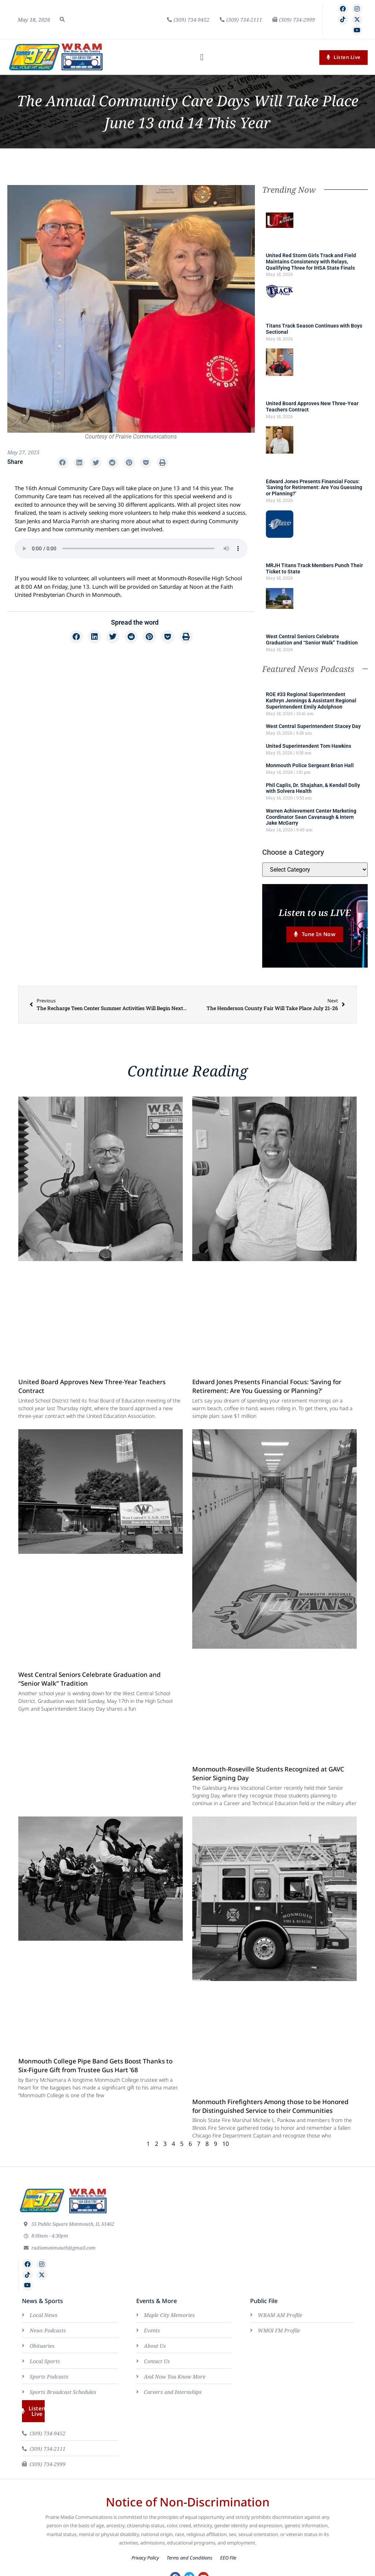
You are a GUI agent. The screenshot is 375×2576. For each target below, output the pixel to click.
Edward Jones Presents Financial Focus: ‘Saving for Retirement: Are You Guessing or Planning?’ (314, 487)
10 (225, 2144)
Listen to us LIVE (315, 912)
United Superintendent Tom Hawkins (308, 746)
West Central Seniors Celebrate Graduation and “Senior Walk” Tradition (312, 639)
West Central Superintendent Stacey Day (313, 726)
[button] (62, 19)
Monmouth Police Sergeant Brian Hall (310, 765)
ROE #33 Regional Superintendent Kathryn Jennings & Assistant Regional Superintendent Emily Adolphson (311, 700)
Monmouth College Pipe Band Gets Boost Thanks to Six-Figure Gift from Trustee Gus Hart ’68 (95, 2066)
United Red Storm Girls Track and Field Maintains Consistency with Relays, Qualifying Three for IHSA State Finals (311, 261)
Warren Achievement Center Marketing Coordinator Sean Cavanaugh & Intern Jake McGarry (311, 817)
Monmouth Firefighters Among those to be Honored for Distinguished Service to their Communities (270, 2106)
